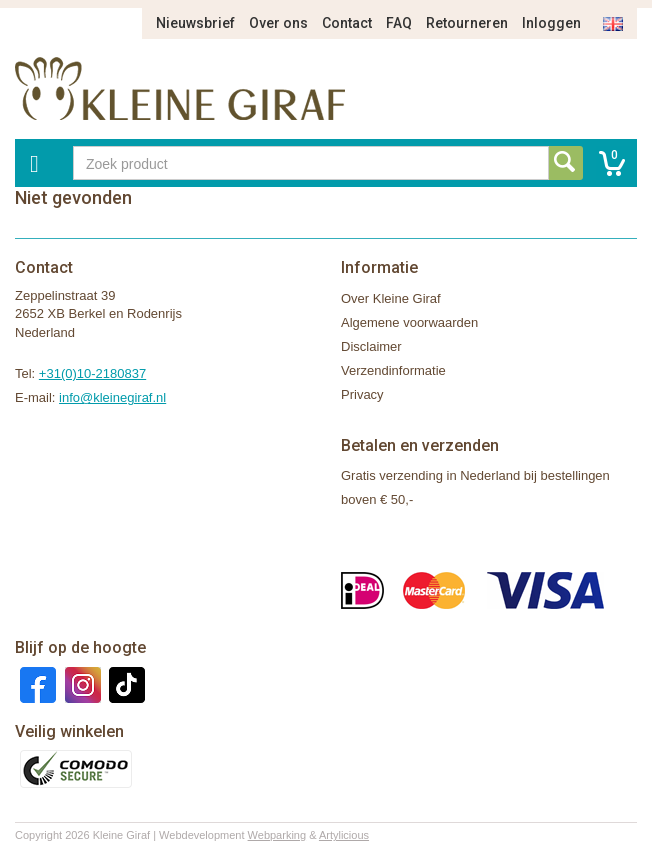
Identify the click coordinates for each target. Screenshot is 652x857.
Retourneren (467, 23)
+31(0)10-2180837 (92, 373)
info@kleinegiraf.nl (112, 397)
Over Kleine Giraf (391, 298)
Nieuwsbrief (195, 23)
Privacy (362, 394)
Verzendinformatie (393, 370)
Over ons (278, 23)
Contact (347, 23)
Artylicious (344, 835)
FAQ (399, 23)
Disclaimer (371, 346)
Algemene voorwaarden (409, 322)
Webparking (277, 835)
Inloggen (551, 23)
